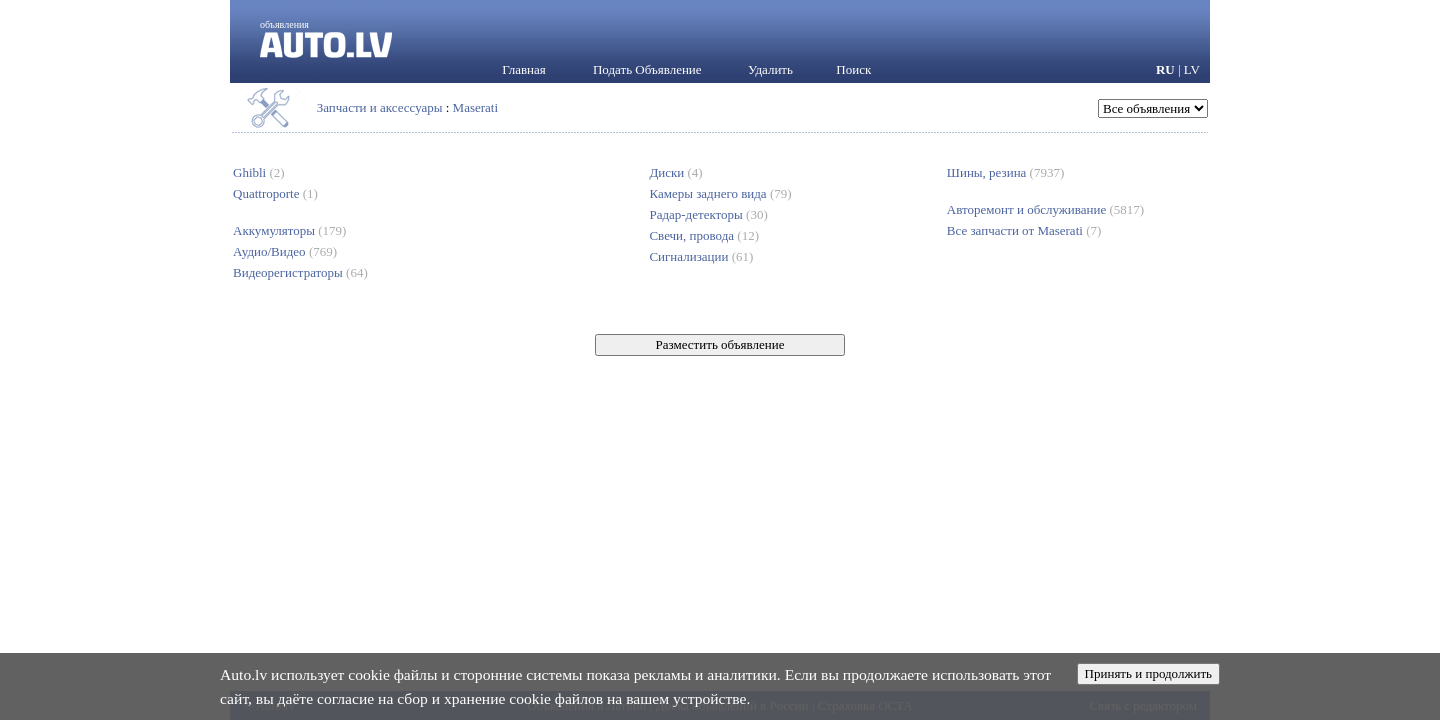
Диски (675, 172)
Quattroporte (275, 193)
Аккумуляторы (289, 230)
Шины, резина (1005, 172)
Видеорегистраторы (300, 272)
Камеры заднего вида (720, 193)
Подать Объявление (647, 69)
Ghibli (259, 172)
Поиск (853, 69)
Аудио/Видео (285, 251)
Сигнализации (701, 256)
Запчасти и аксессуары (380, 107)
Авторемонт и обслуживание (1045, 209)
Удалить (770, 69)
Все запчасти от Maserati (1024, 230)
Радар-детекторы (708, 214)
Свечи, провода (704, 235)
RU (1165, 69)
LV (1192, 69)
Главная (524, 69)
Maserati (475, 107)
